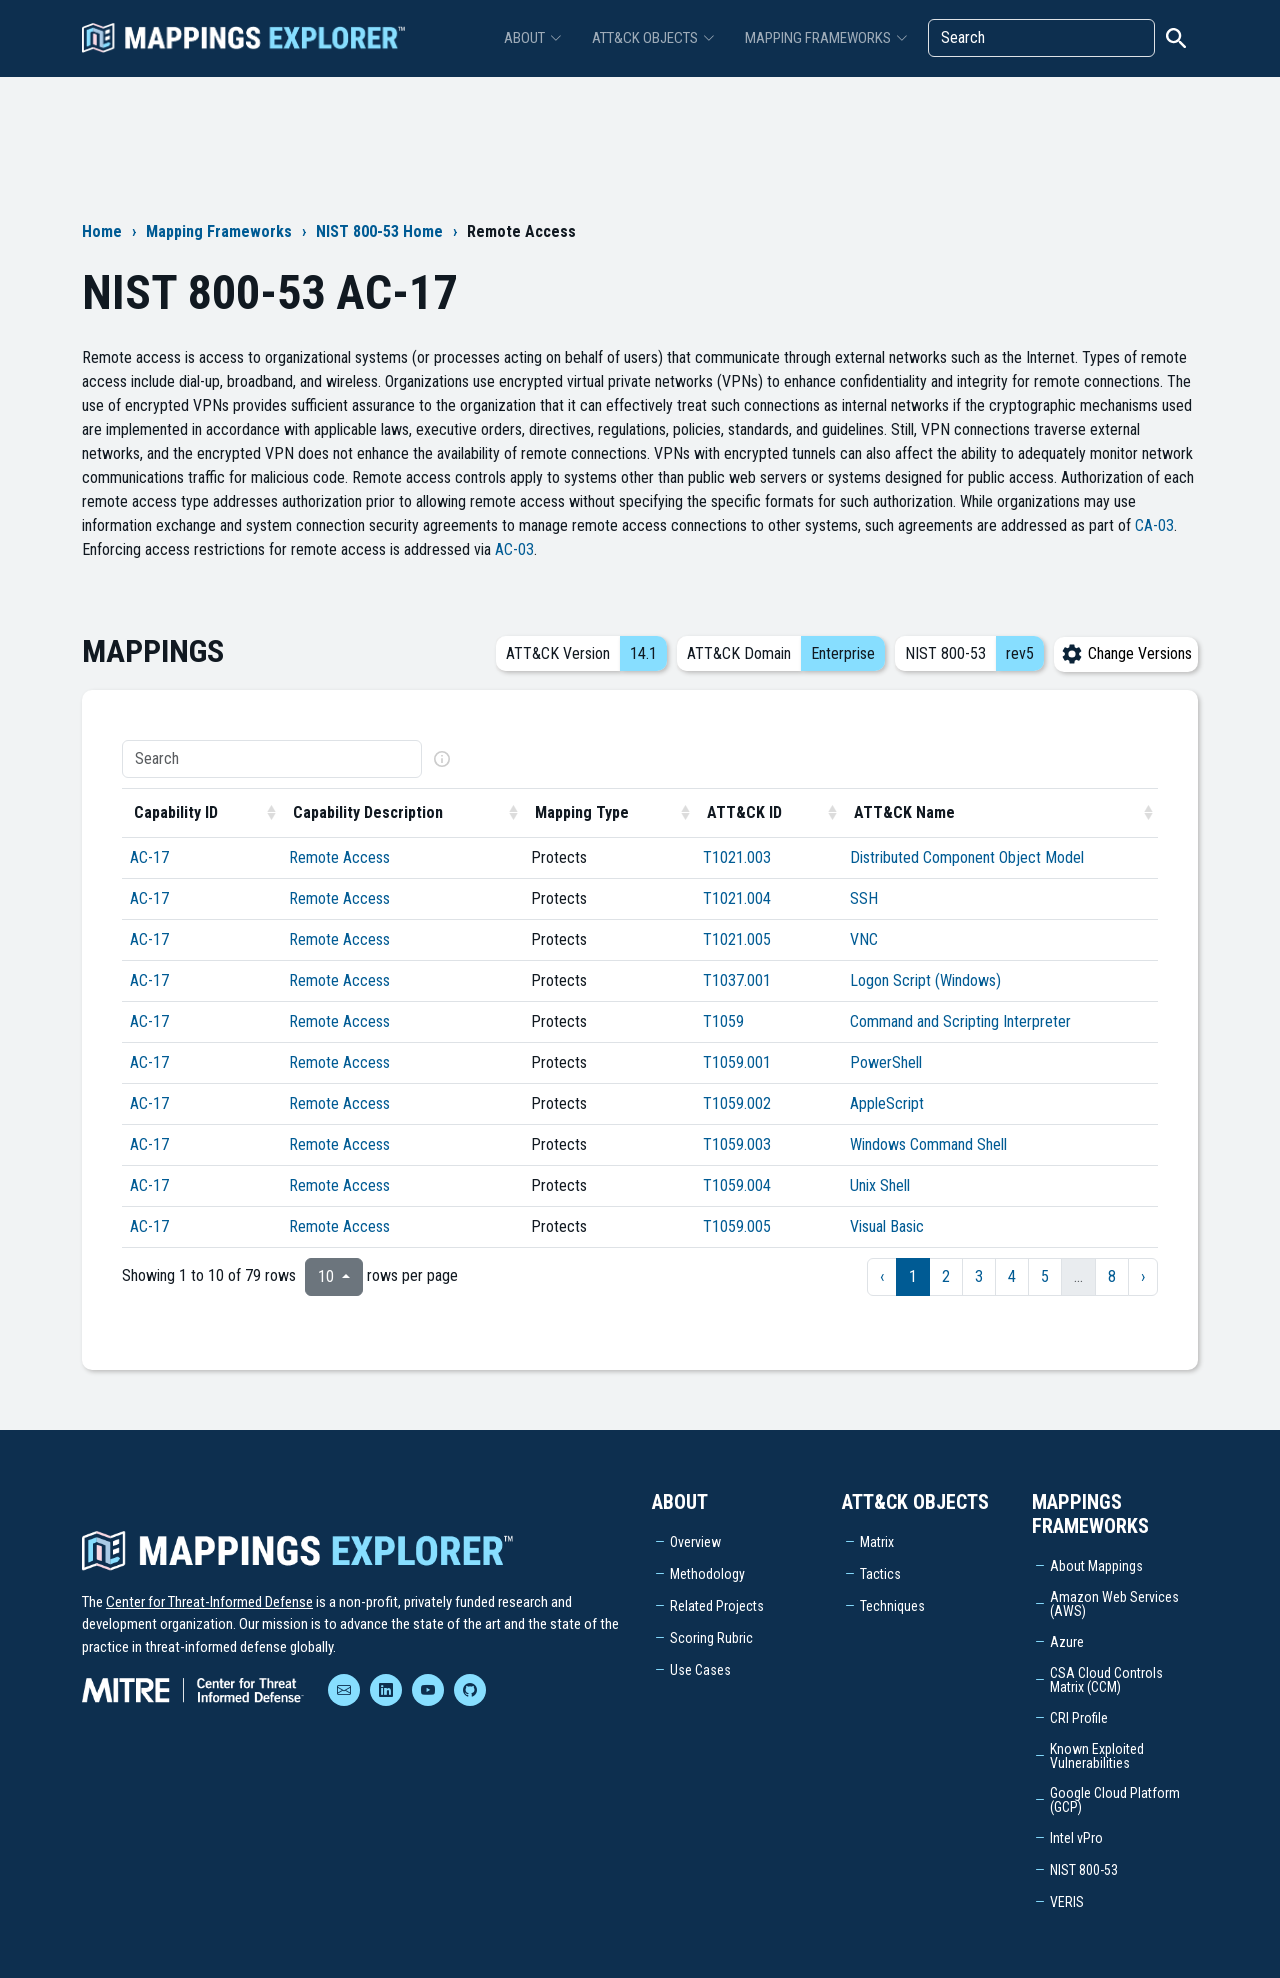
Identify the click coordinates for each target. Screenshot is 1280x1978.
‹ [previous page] (882, 1276)
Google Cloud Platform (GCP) (1115, 1800)
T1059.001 (737, 1062)
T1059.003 (737, 1144)
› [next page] (1143, 1276)
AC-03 (514, 549)
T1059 (723, 1021)
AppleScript (887, 1103)
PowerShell (886, 1062)
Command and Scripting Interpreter (960, 1021)
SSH (864, 898)
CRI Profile (1079, 1718)
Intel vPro (1076, 1838)
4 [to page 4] (1012, 1276)
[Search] (1041, 38)
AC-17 (149, 857)
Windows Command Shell (928, 1144)
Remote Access (339, 857)
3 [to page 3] (979, 1276)
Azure (1067, 1642)
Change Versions (1126, 653)
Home (102, 231)
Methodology (707, 1574)
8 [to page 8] (1112, 1276)
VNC (864, 939)
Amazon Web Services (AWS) (1114, 1604)
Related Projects (717, 1606)
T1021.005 (737, 939)
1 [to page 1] (913, 1276)
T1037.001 (737, 980)
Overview (695, 1542)
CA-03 (1154, 525)
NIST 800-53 (1084, 1870)
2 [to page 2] (946, 1276)
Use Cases (700, 1670)
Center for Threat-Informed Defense (209, 1602)
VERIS (1067, 1902)
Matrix (877, 1542)
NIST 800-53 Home (379, 231)
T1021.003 (737, 857)
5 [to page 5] (1045, 1276)
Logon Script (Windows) (925, 980)
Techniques (892, 1606)
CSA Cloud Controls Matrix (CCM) (1106, 1680)
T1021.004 (737, 898)
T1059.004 (737, 1185)
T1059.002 (737, 1103)
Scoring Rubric (711, 1638)
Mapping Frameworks (219, 231)
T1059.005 (737, 1226)
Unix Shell (880, 1185)
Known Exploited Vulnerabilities (1097, 1756)
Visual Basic (887, 1226)
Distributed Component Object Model (967, 857)
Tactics (880, 1574)
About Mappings (1096, 1566)
